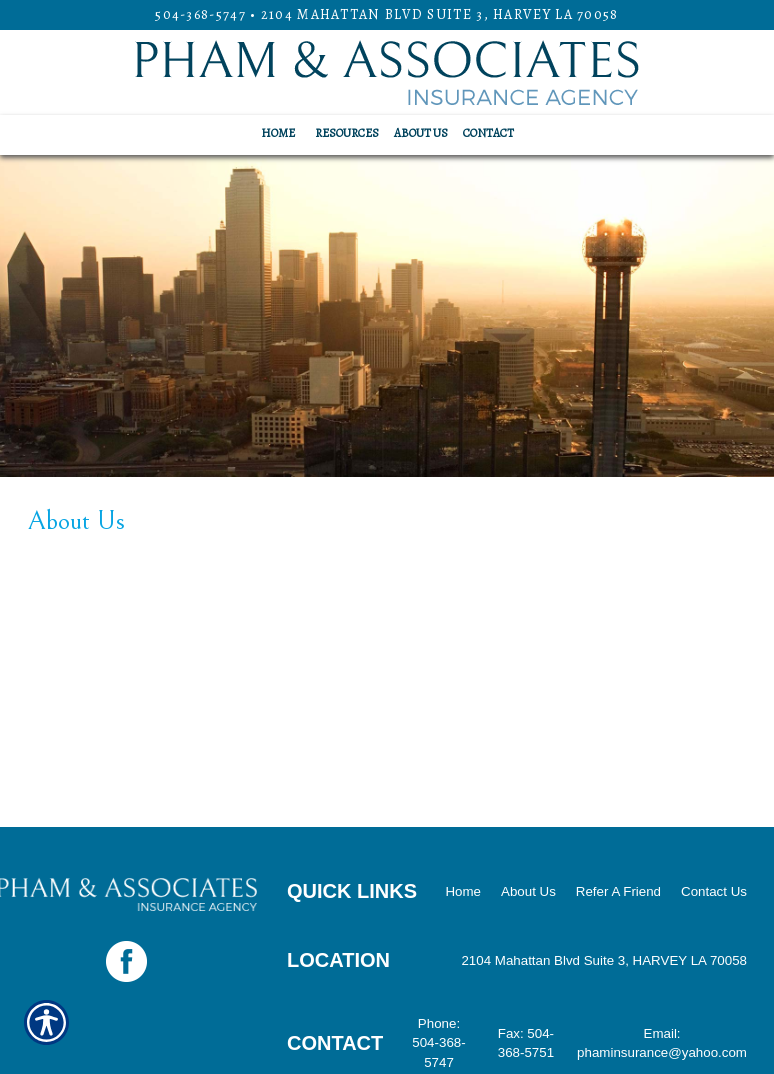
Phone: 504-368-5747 (438, 1042)
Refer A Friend (618, 891)
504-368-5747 (200, 14)
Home (463, 891)
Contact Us (714, 891)
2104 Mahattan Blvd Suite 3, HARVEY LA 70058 (440, 14)
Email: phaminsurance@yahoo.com (662, 1043)
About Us (528, 891)
